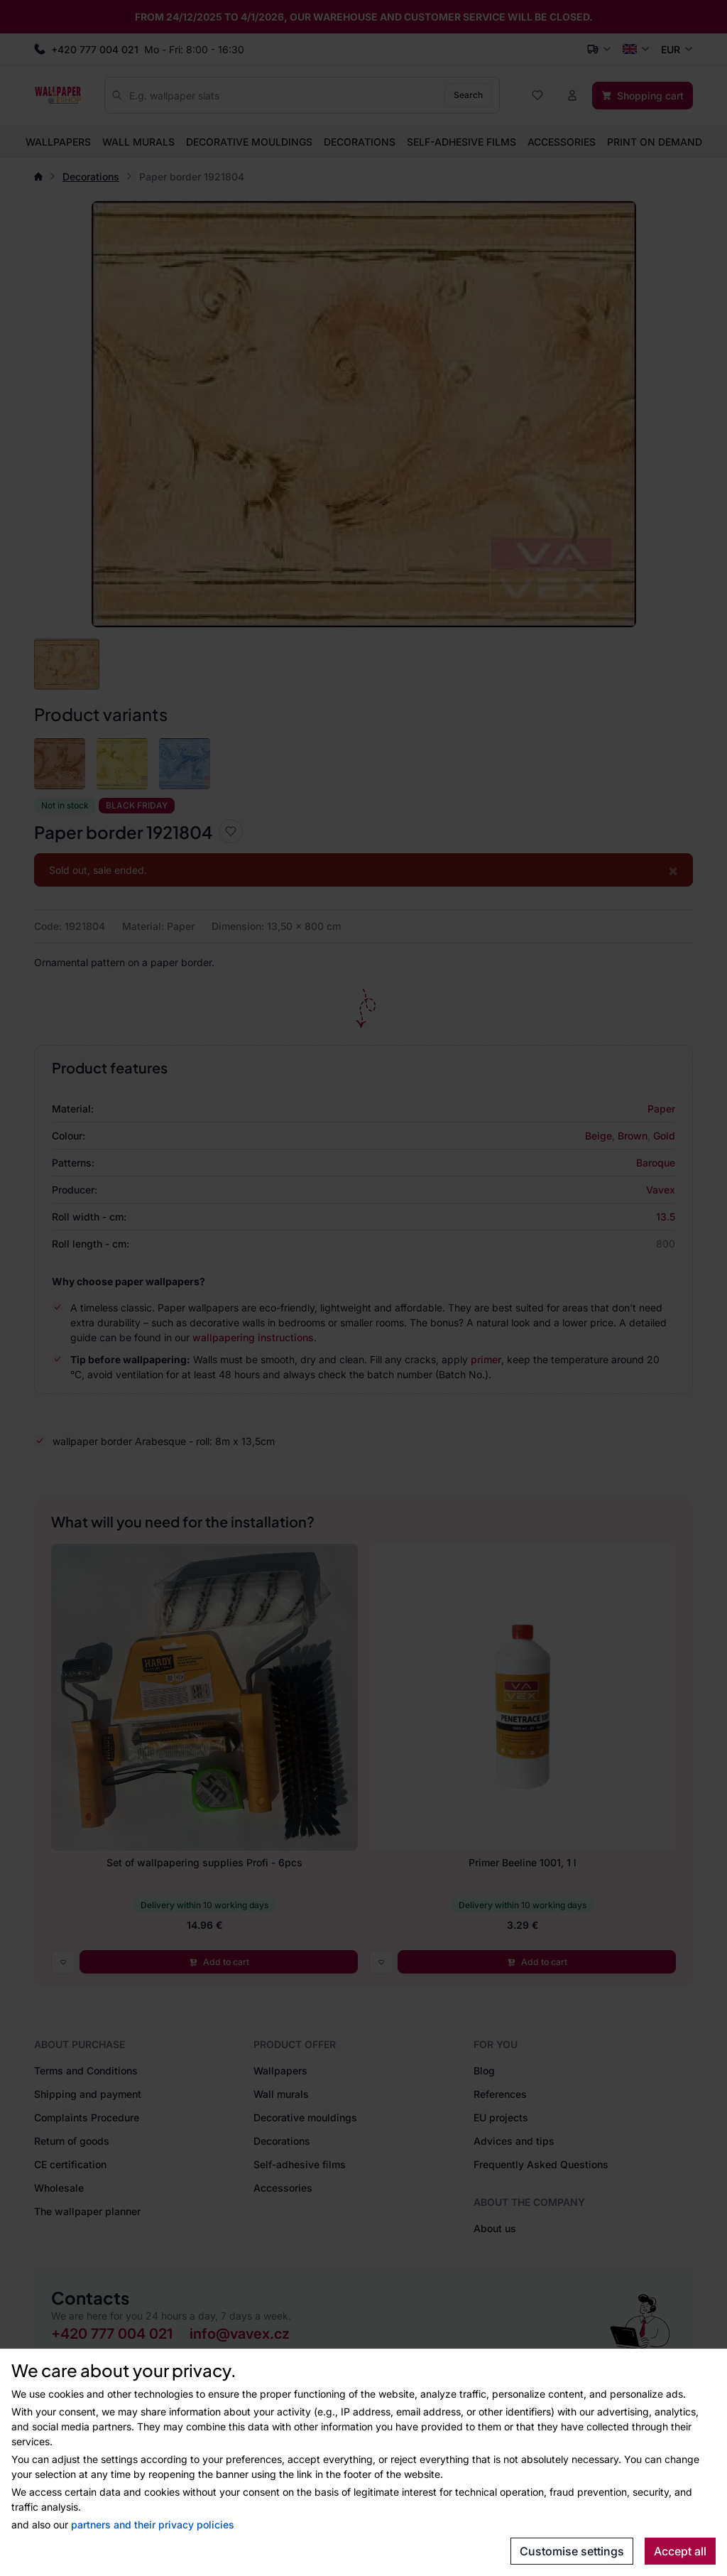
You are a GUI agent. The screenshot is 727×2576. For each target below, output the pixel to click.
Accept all (680, 2551)
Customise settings (572, 2551)
